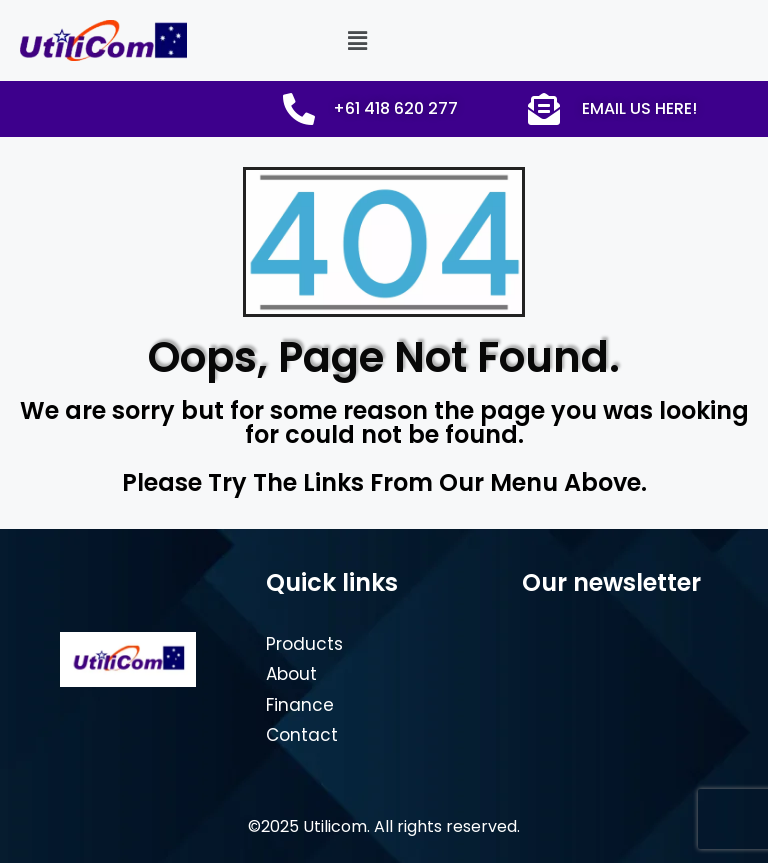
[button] (357, 40)
